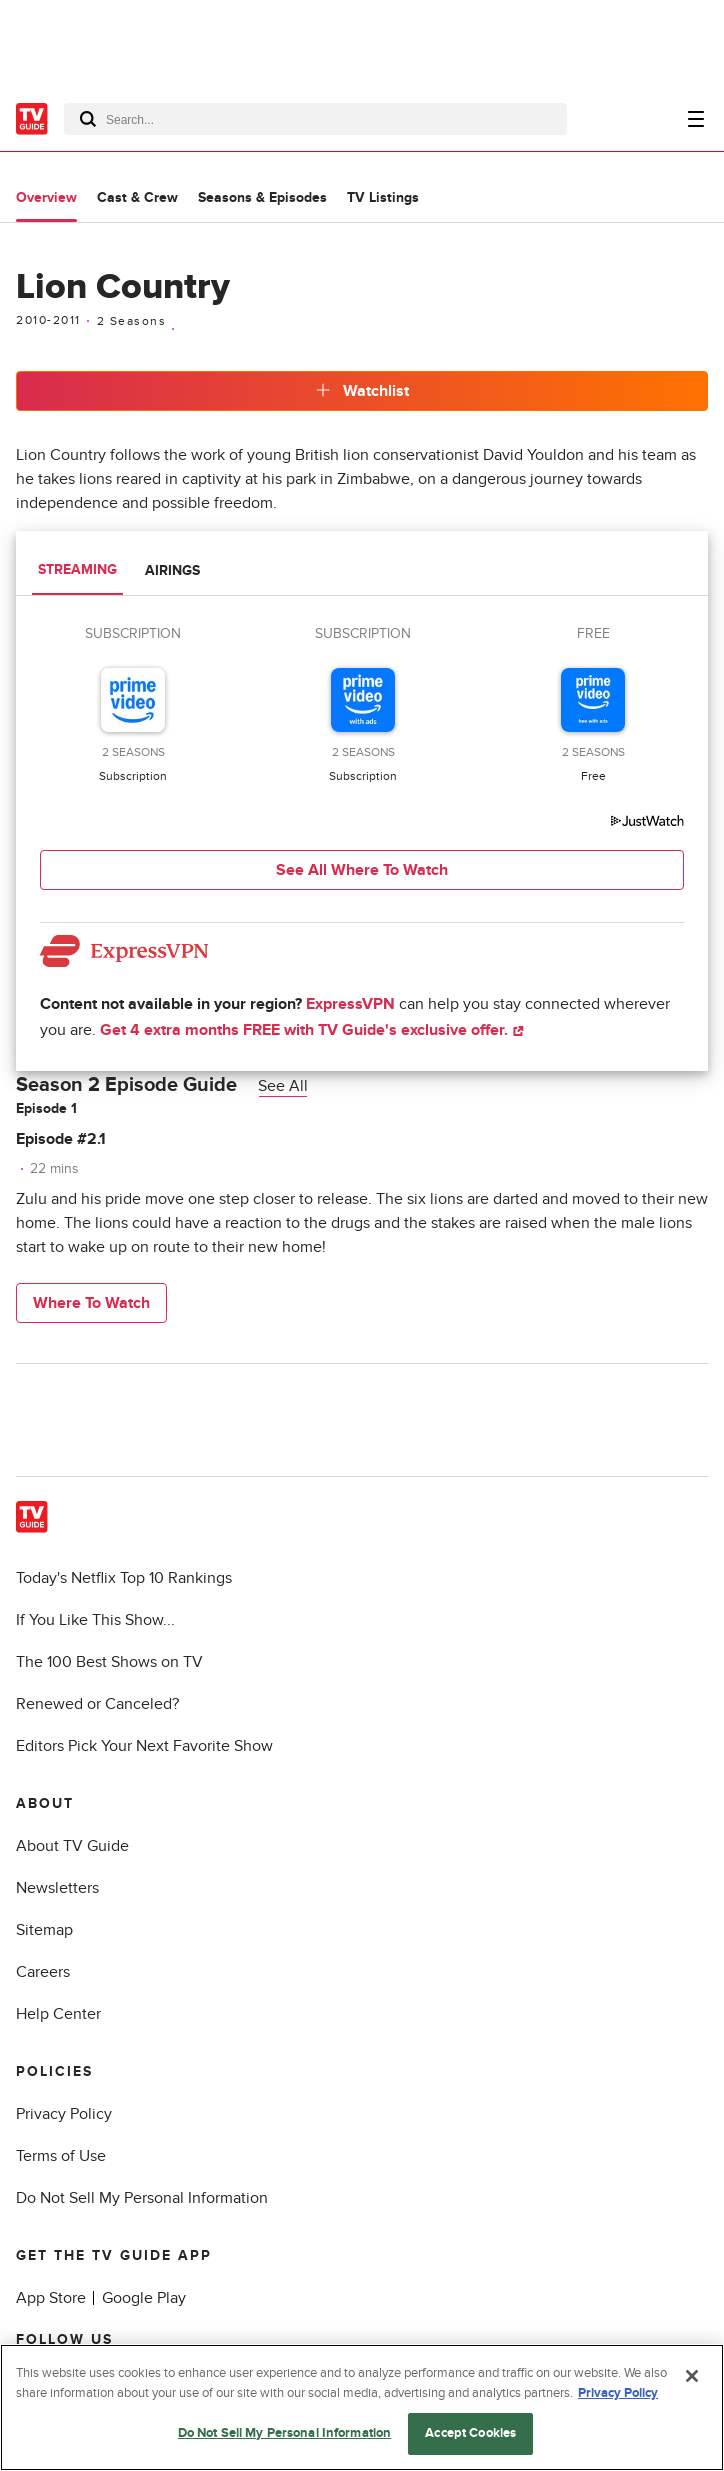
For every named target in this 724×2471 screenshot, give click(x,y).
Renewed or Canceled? (97, 1704)
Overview (46, 197)
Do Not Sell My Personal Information (142, 2198)
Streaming (77, 569)
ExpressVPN (350, 1004)
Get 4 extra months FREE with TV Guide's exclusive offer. (312, 1030)
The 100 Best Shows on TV (109, 1662)
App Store (51, 2298)
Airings (172, 570)
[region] (362, 2407)
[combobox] (315, 119)
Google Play (144, 2298)
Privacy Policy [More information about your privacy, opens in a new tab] (618, 2393)
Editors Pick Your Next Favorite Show (144, 1746)
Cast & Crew (137, 197)
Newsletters (57, 1888)
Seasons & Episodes (262, 197)
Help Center (58, 2014)
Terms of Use (61, 2156)
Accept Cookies (470, 2433)
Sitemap (44, 1930)
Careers (43, 1972)
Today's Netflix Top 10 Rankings (124, 1578)
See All (283, 1086)
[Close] (692, 2376)
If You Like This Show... (95, 1620)
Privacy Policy (64, 2114)
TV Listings (383, 197)
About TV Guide (72, 1846)
